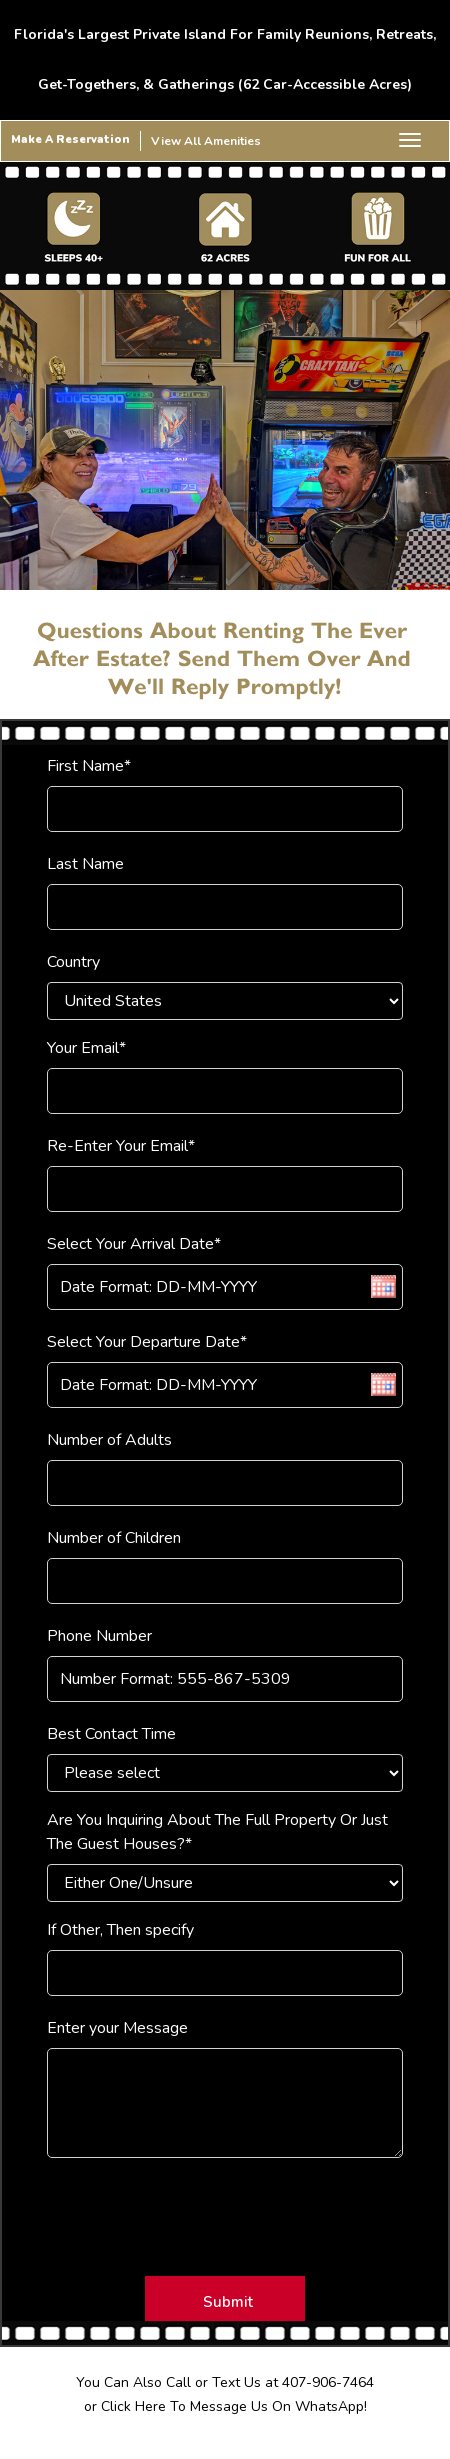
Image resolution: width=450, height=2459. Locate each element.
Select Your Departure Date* (147, 1342)
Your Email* (86, 1048)
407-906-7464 (328, 2382)
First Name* (89, 766)
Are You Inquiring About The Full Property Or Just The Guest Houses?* (217, 1832)
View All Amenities (206, 141)
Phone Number (99, 1636)
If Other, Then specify (120, 1930)
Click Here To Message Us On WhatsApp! (234, 2406)
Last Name (85, 864)
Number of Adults (109, 1440)
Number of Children (114, 1538)
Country (73, 962)
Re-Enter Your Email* (121, 1146)
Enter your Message (117, 2028)
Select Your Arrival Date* (134, 1244)
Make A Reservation (70, 139)
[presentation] (168, 2209)
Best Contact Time (111, 1734)
